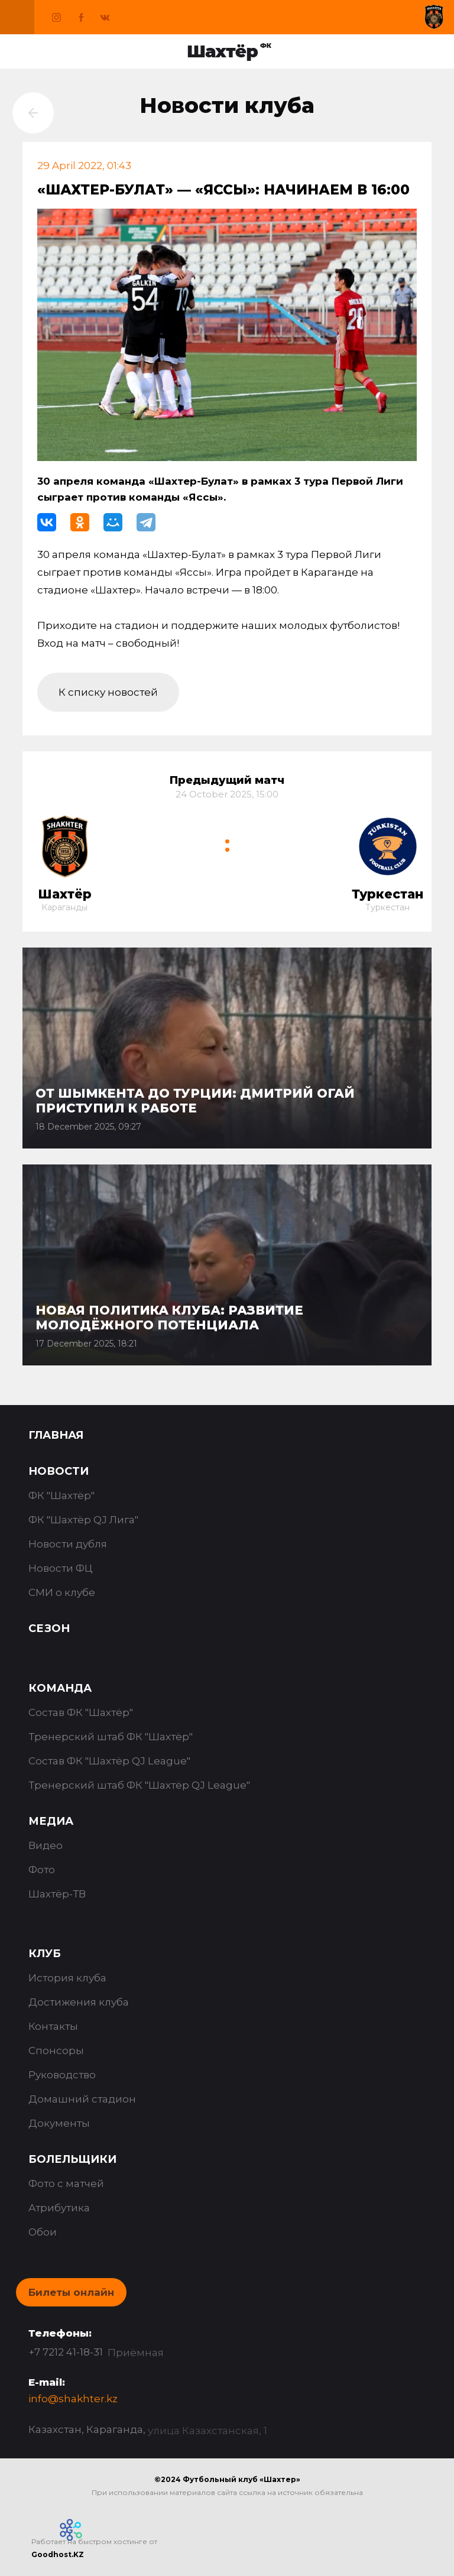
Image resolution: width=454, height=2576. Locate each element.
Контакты (53, 2026)
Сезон (49, 1628)
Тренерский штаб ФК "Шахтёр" (110, 1737)
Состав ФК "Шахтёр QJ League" (109, 1761)
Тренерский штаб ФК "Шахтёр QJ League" (139, 1785)
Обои (42, 2232)
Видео (45, 1845)
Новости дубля (67, 1544)
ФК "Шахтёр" (61, 1495)
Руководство (62, 2075)
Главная (55, 1435)
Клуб (44, 1953)
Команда (60, 1688)
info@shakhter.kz (73, 2399)
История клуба (67, 1978)
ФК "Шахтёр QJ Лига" (83, 1520)
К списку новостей (108, 692)
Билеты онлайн (71, 2292)
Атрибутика (59, 2208)
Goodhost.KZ (57, 2554)
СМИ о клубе (61, 1592)
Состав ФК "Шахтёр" (80, 1712)
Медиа (50, 1821)
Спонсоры (56, 2050)
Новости (58, 1471)
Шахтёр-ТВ (57, 1894)
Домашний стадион (82, 2099)
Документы (59, 2123)
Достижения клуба (78, 2002)
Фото (41, 1870)
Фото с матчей (66, 2183)
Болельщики (72, 2159)
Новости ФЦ (60, 1568)
